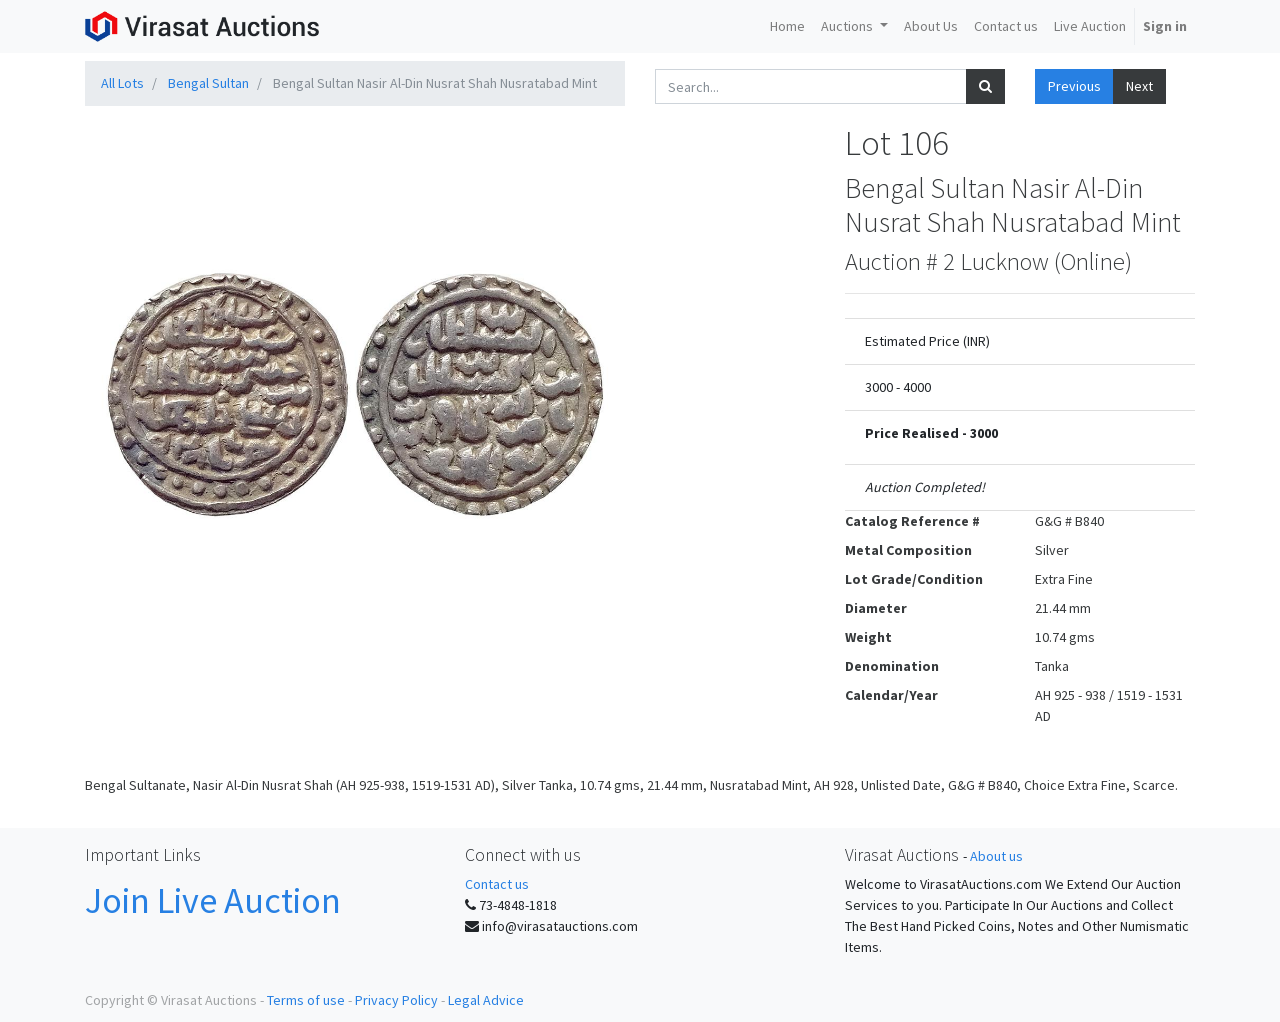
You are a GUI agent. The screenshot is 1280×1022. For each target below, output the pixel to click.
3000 (984, 433)
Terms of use (306, 1000)
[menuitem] (787, 26)
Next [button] (1139, 86)
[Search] (985, 86)
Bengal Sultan (208, 83)
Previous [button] (1074, 86)
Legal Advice (486, 1000)
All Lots (122, 83)
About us (996, 856)
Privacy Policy (396, 1000)
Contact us (497, 884)
